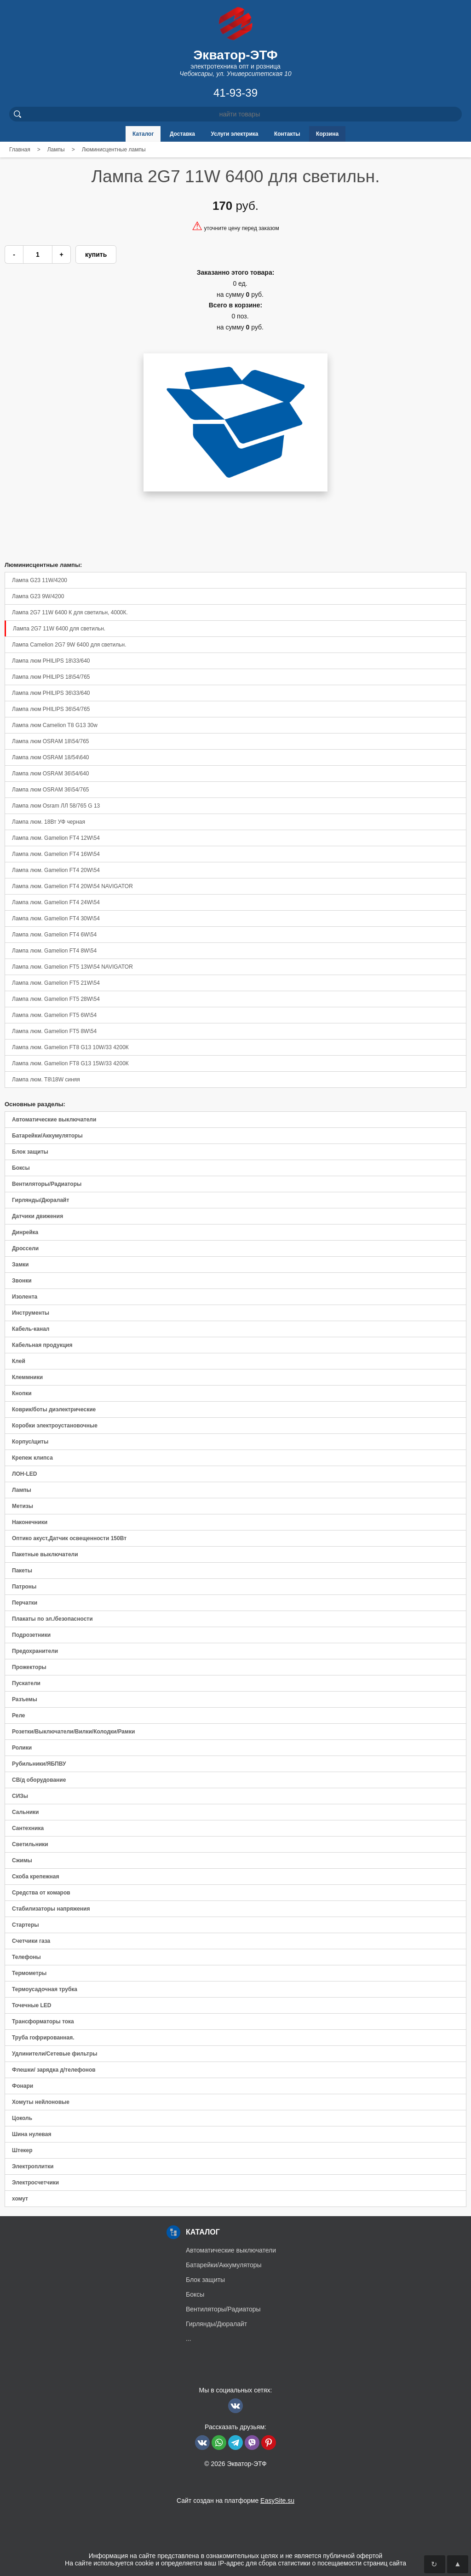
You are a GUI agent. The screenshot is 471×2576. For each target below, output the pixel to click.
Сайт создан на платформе (235, 2500)
